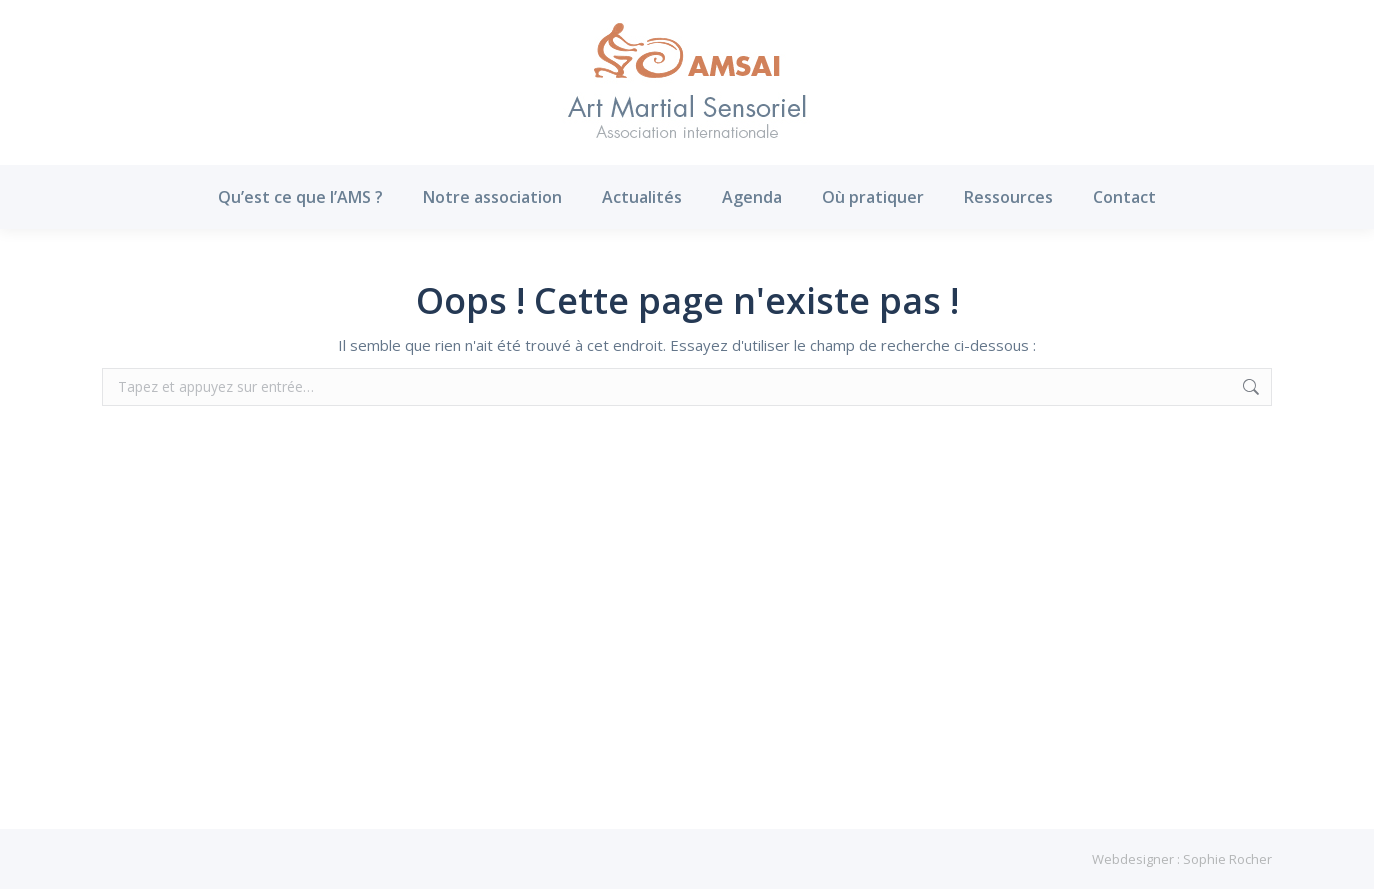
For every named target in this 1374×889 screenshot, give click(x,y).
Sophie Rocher (1227, 859)
